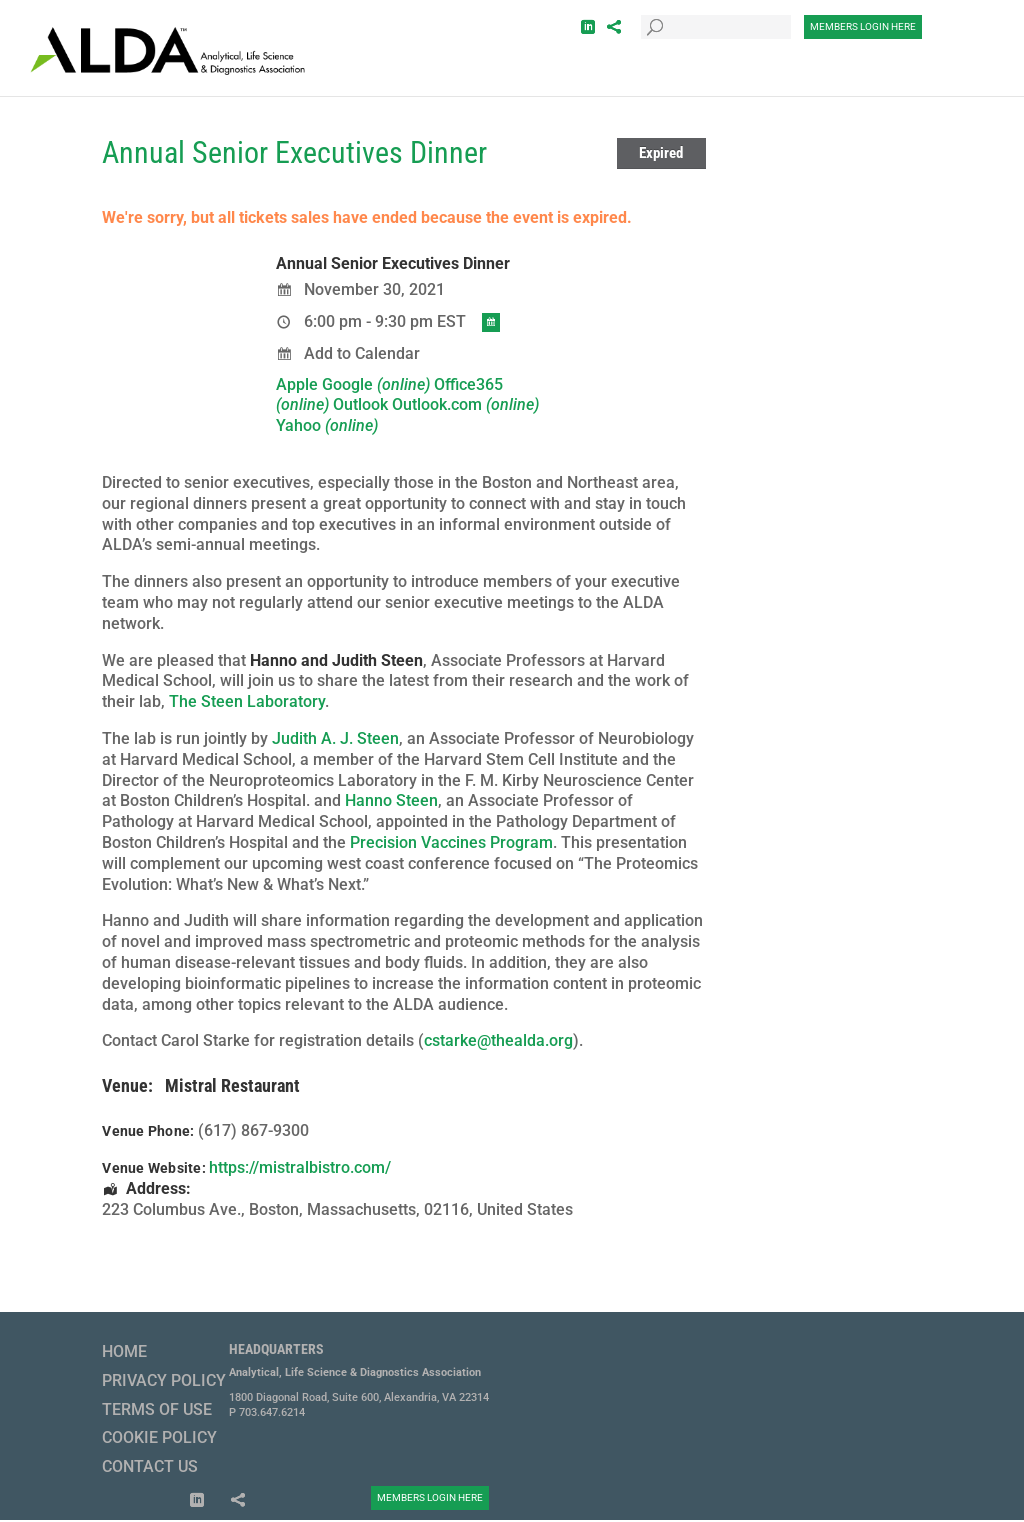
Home (124, 1351)
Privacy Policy (164, 1380)
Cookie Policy (159, 1437)
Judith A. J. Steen (335, 738)
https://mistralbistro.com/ (300, 1167)
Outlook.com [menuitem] (465, 404)
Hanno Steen (391, 800)
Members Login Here (863, 26)
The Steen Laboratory (247, 701)
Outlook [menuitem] (360, 404)
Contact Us (150, 1466)
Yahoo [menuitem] (327, 425)
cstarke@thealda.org (498, 1040)
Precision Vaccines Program (451, 842)
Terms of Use (157, 1409)
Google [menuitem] (376, 384)
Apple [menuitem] (297, 384)
